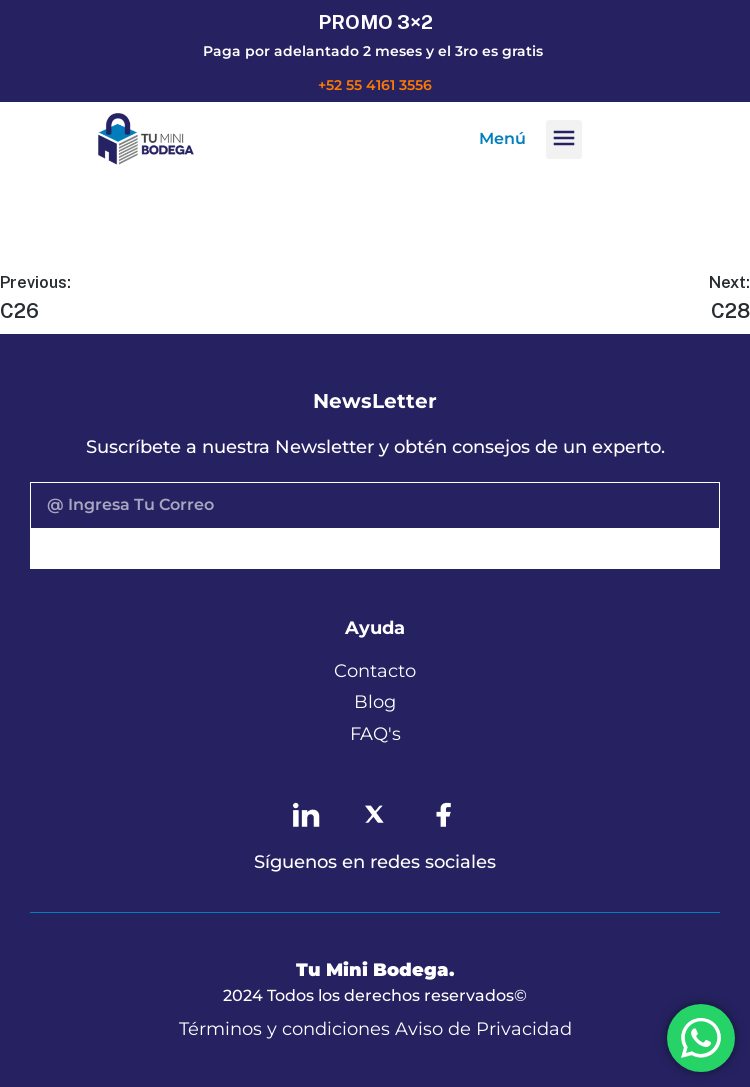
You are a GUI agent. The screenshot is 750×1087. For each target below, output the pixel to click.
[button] (564, 139)
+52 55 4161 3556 (375, 85)
